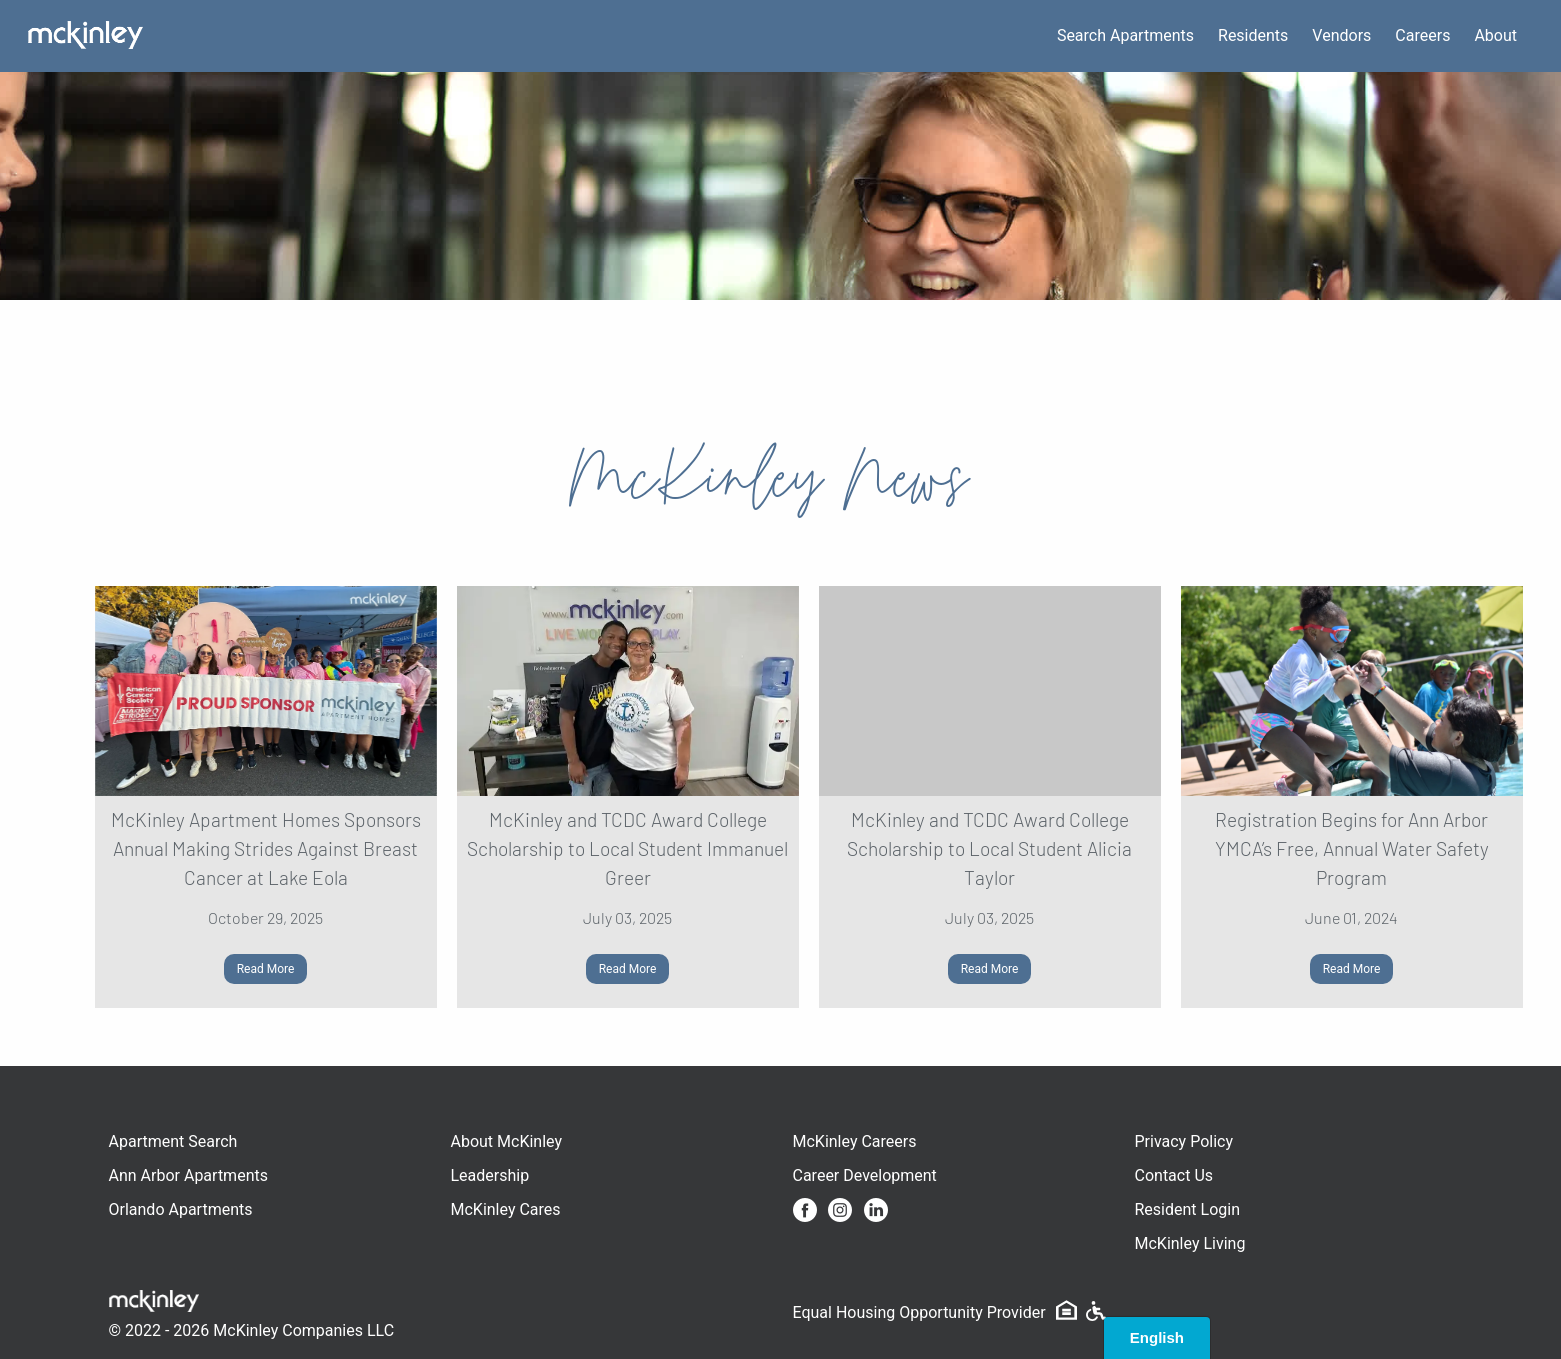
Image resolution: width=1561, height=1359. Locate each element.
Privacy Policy (1184, 1141)
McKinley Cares (506, 1209)
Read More (266, 969)
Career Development (865, 1175)
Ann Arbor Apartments (188, 1175)
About (1495, 35)
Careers (1422, 35)
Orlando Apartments (181, 1209)
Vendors (1341, 35)
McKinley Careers (855, 1141)
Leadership (490, 1175)
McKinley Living (1190, 1243)
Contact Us (1174, 1175)
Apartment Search (173, 1141)
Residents (1253, 35)
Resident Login (1188, 1209)
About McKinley (507, 1141)
